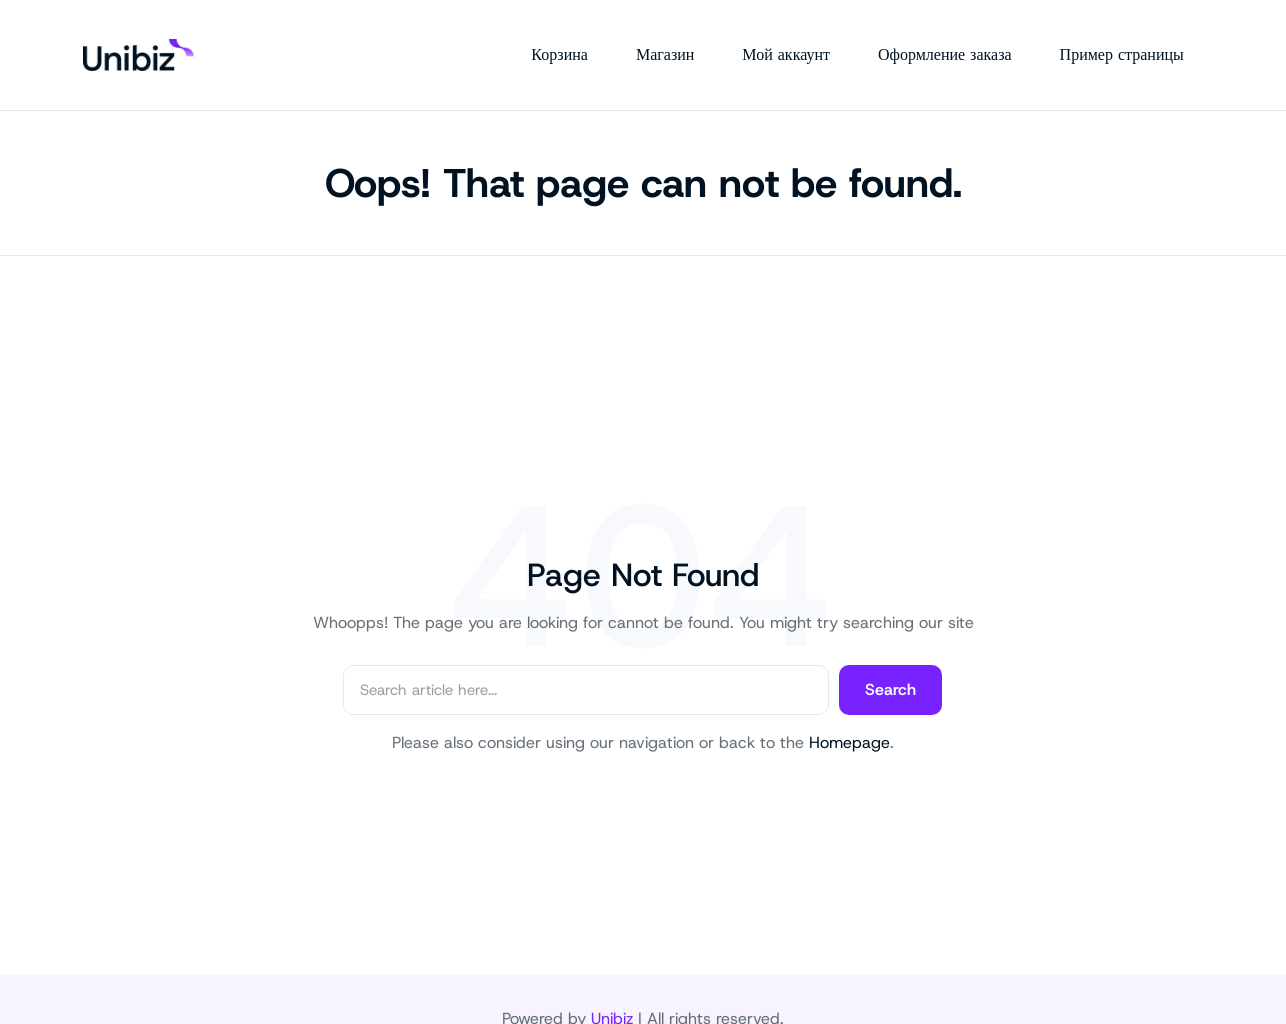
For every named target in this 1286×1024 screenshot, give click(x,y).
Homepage (849, 703)
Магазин (684, 35)
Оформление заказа (964, 35)
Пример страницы (1141, 35)
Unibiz (612, 979)
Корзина (579, 35)
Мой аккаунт (806, 35)
